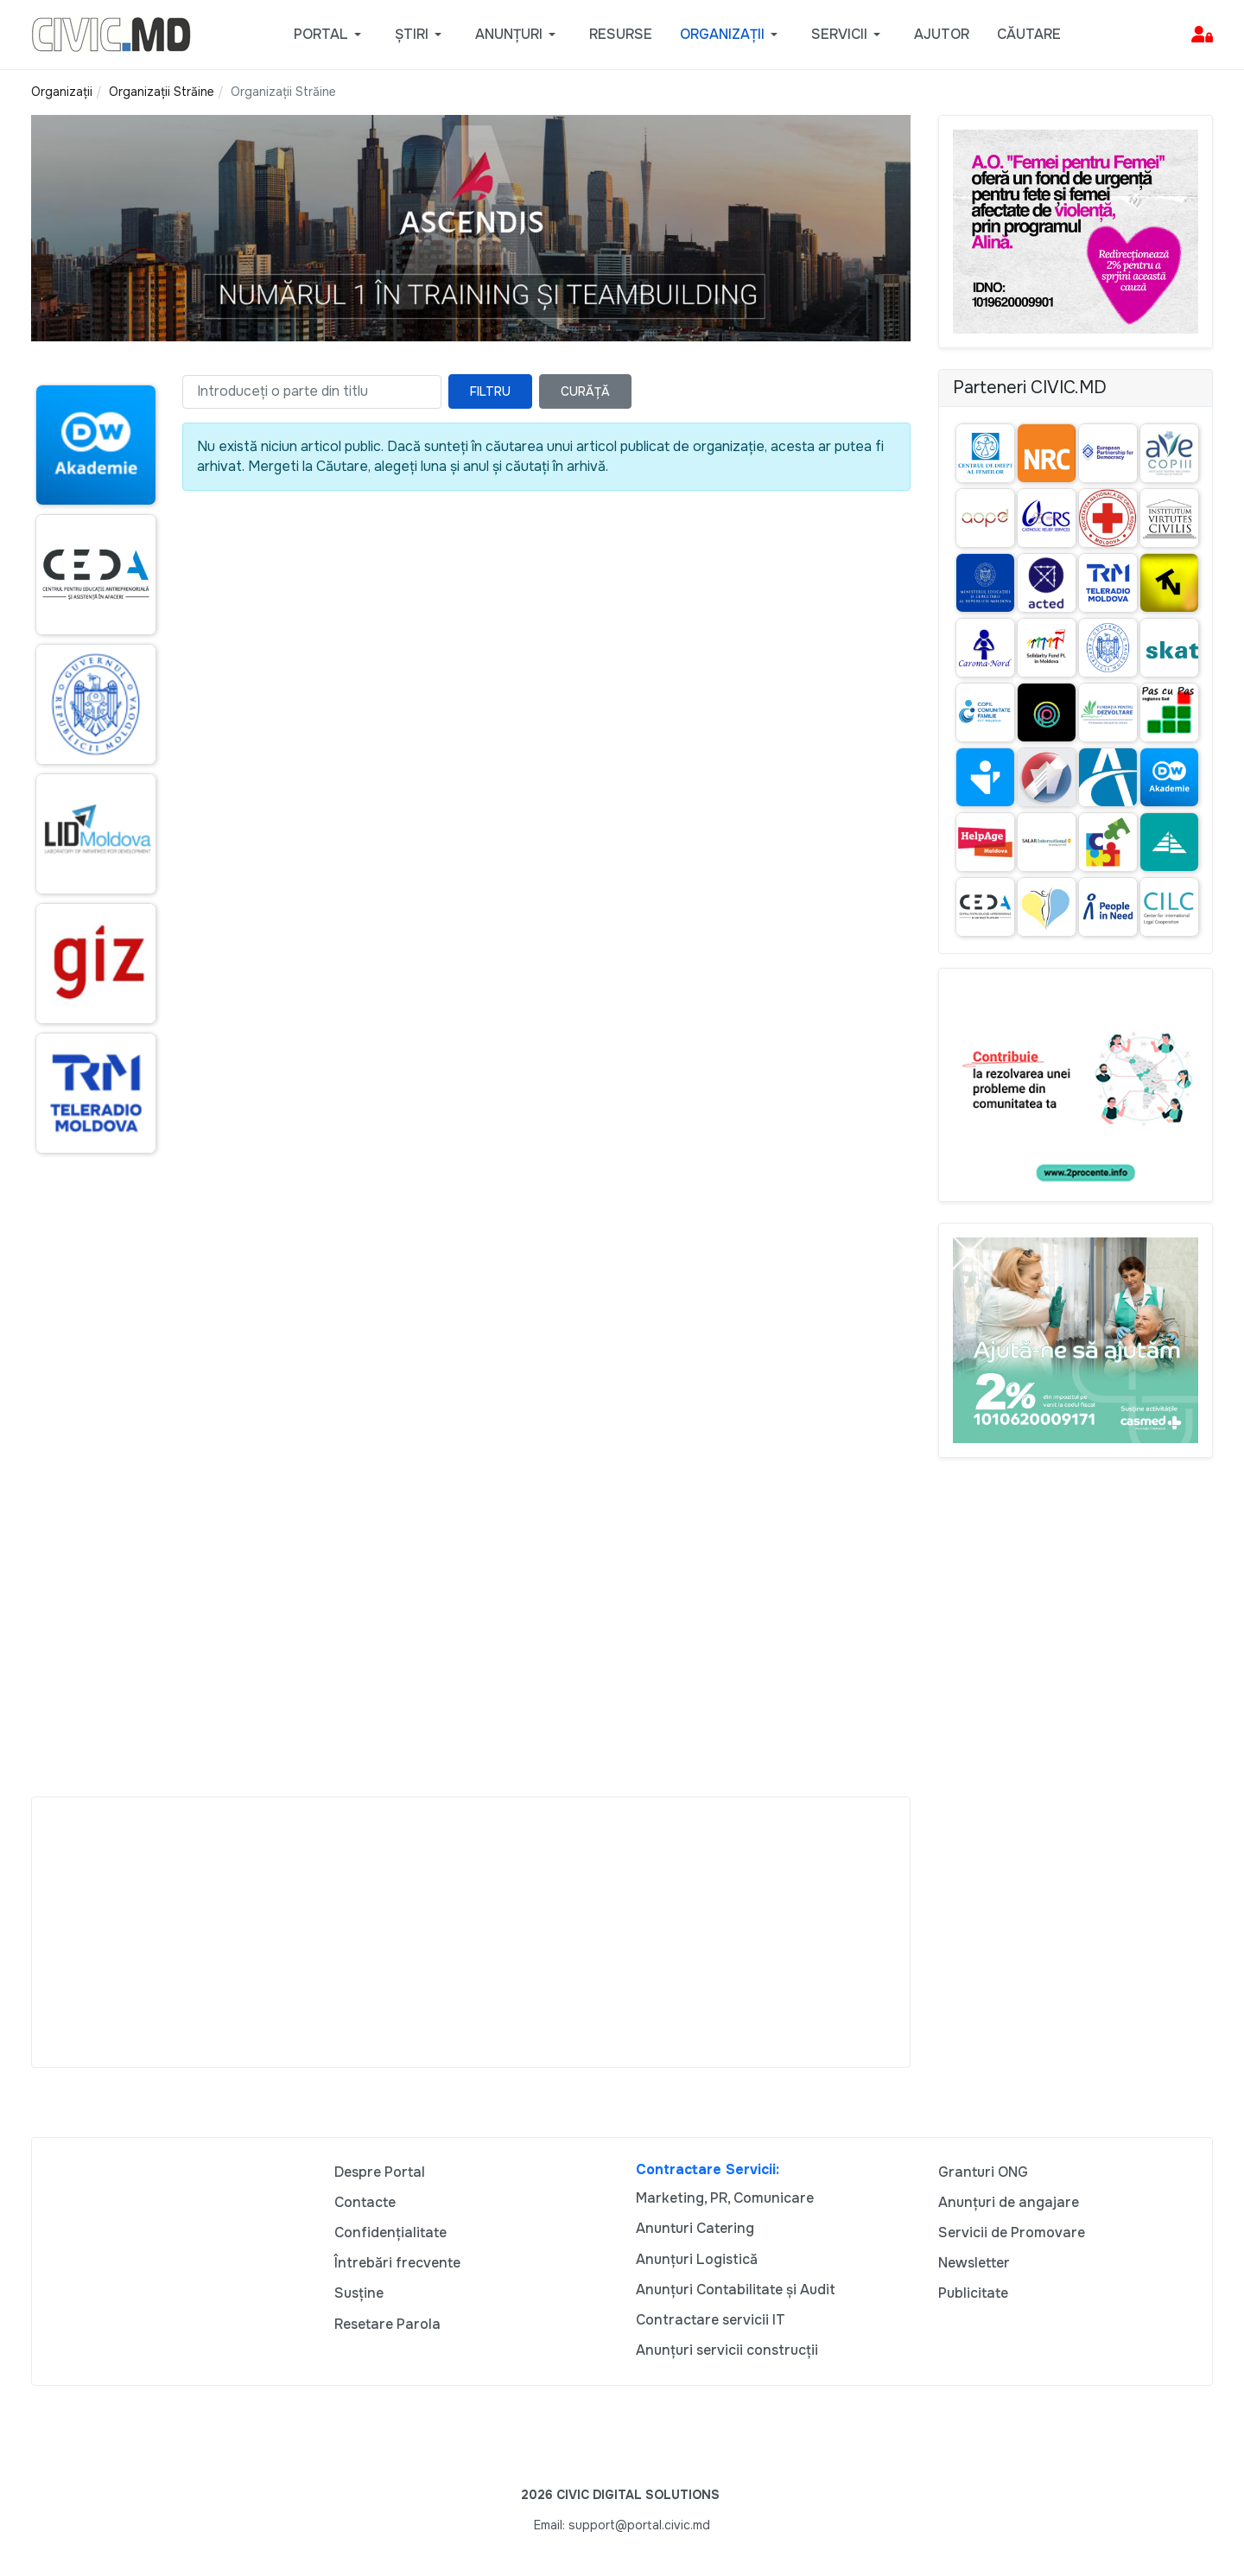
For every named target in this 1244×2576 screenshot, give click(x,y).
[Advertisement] (93, 1501)
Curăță (585, 391)
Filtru (490, 391)
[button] (330, 34)
